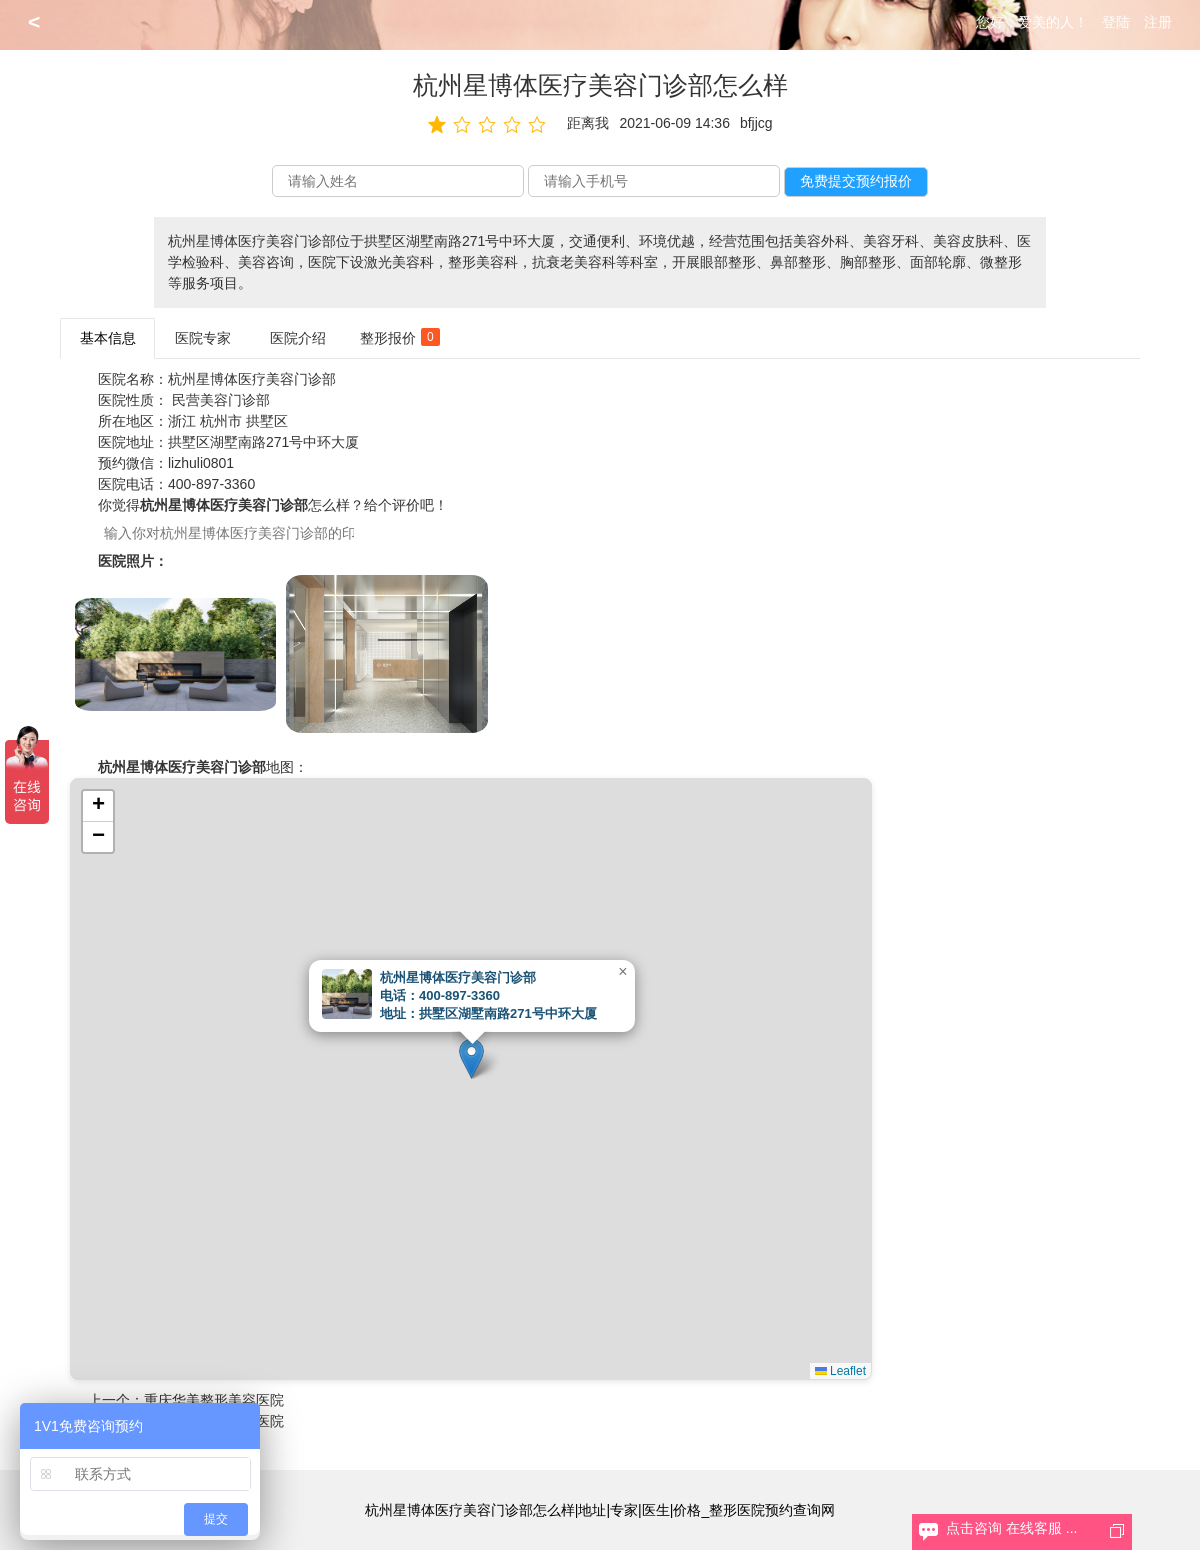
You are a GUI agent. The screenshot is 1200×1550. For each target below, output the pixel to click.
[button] (471, 1058)
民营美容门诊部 (221, 400)
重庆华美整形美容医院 (214, 1400)
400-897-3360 (211, 484)
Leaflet (840, 1371)
